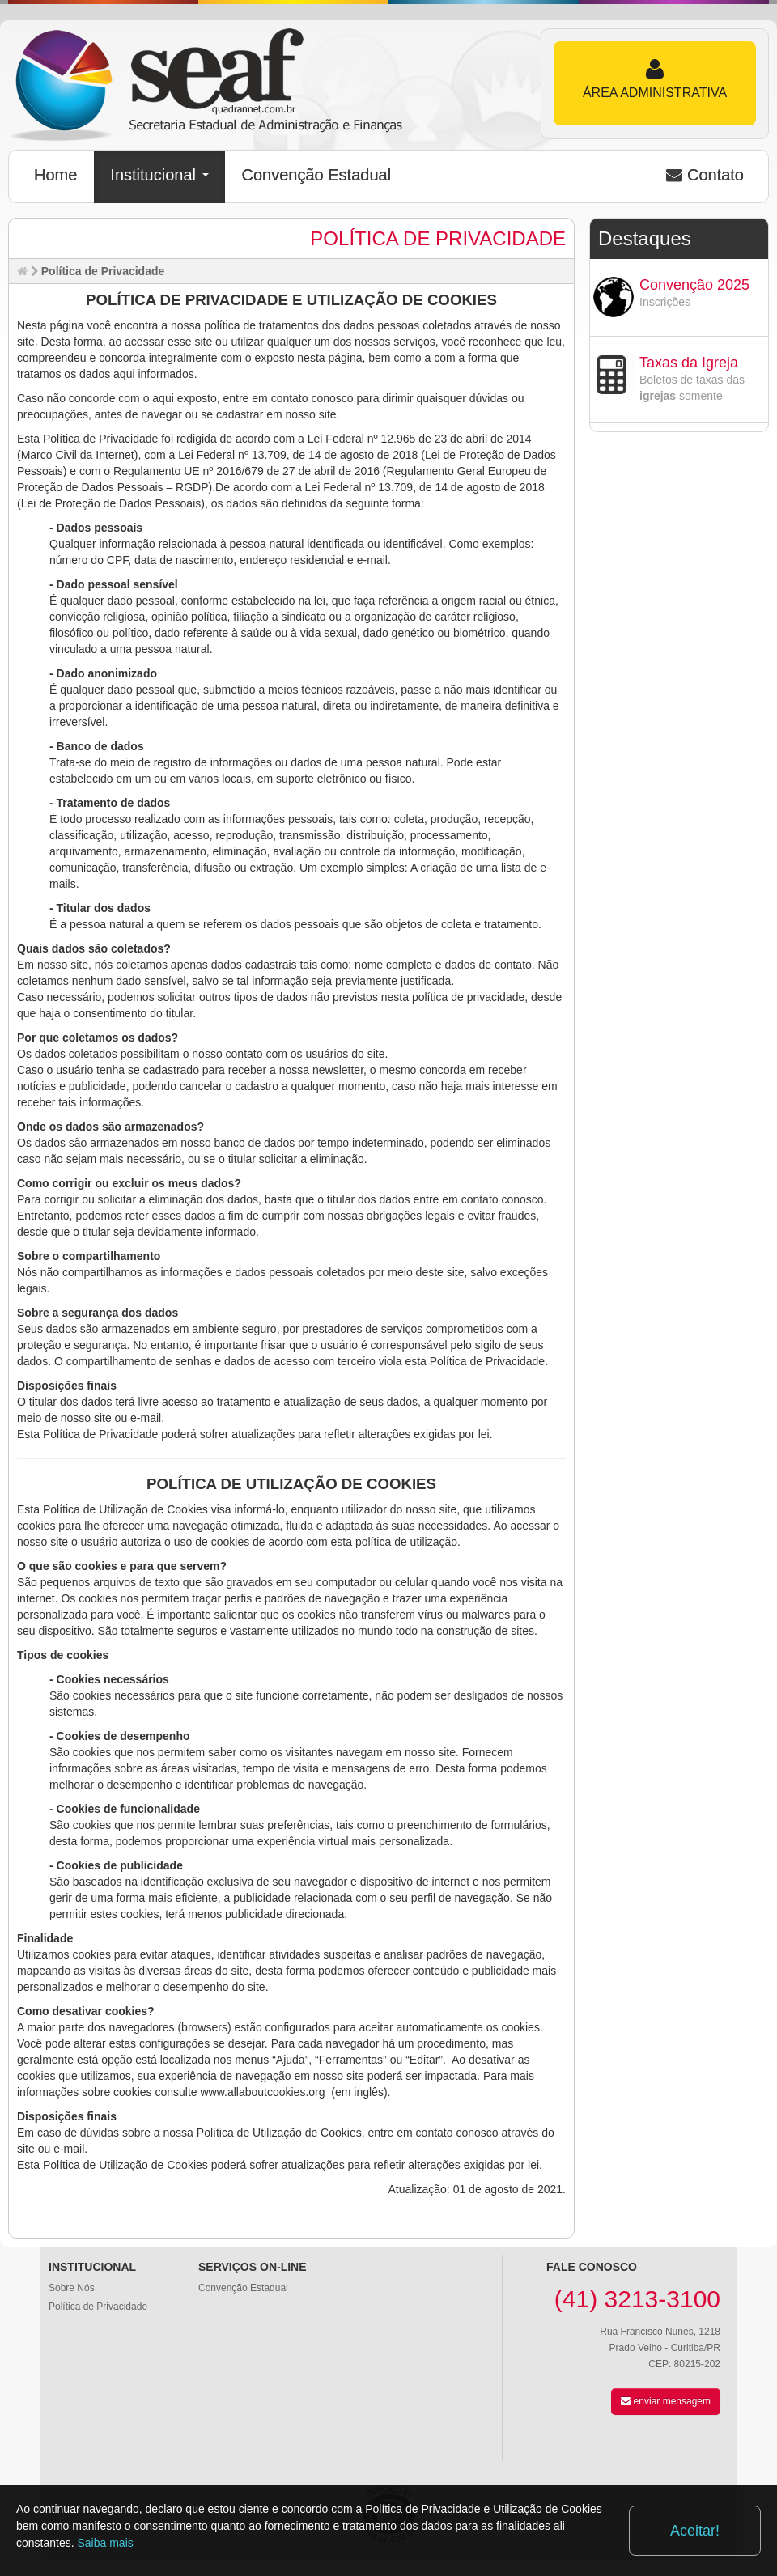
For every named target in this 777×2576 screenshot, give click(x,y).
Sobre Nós (72, 2288)
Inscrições (664, 301)
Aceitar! (695, 2531)
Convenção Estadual (317, 175)
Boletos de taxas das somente (692, 387)
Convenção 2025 (694, 285)
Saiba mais (106, 2542)
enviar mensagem (666, 2401)
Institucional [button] (159, 175)
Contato (705, 175)
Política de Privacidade (98, 2306)
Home (55, 175)
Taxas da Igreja (688, 362)
